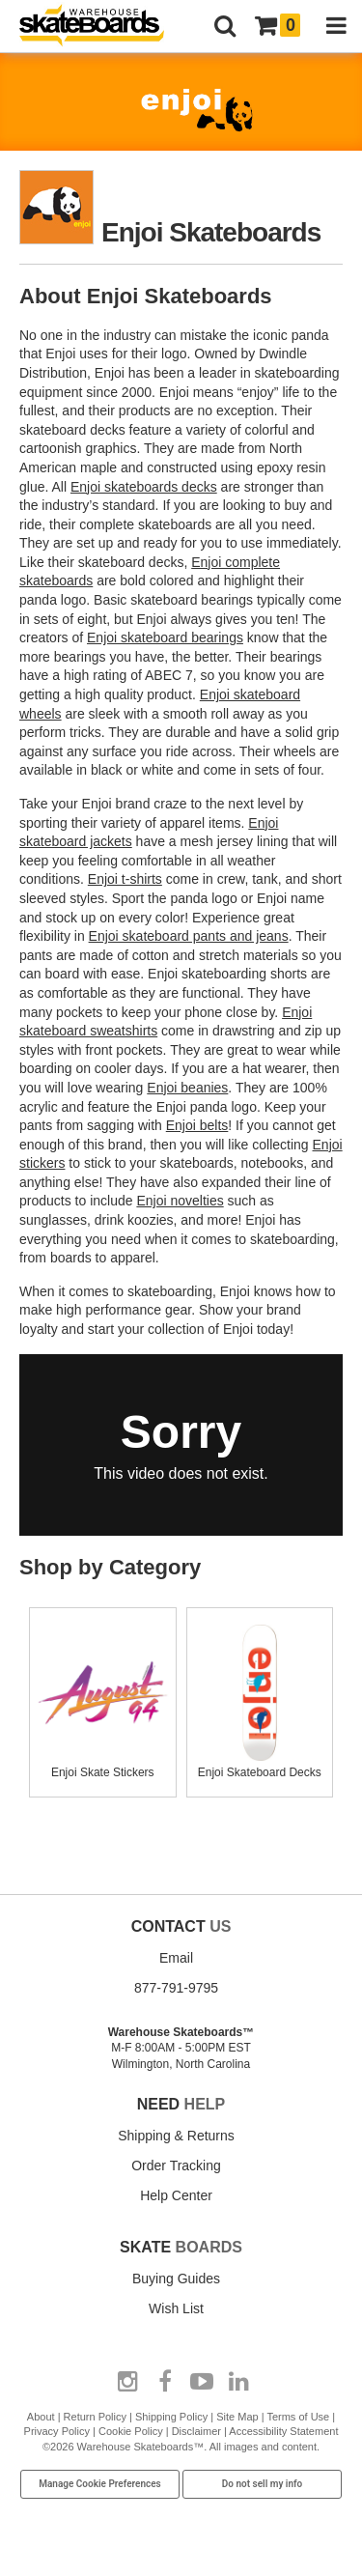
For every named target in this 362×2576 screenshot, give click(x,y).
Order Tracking (176, 2165)
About (41, 2416)
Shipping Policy (171, 2416)
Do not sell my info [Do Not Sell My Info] (262, 2483)
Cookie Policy (130, 2431)
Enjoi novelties (179, 1200)
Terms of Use (297, 2416)
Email (176, 1958)
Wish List (176, 2308)
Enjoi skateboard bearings (165, 637)
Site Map (237, 2416)
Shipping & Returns (176, 2135)
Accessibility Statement (283, 2431)
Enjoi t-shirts (125, 879)
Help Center (176, 2195)
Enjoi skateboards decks (143, 487)
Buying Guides (176, 2278)
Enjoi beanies (187, 1087)
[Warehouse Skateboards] (101, 26)
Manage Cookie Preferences (100, 2483)
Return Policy (95, 2416)
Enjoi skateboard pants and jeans (189, 936)
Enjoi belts (197, 1125)
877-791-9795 (176, 1988)
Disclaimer (196, 2431)
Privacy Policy (57, 2431)
